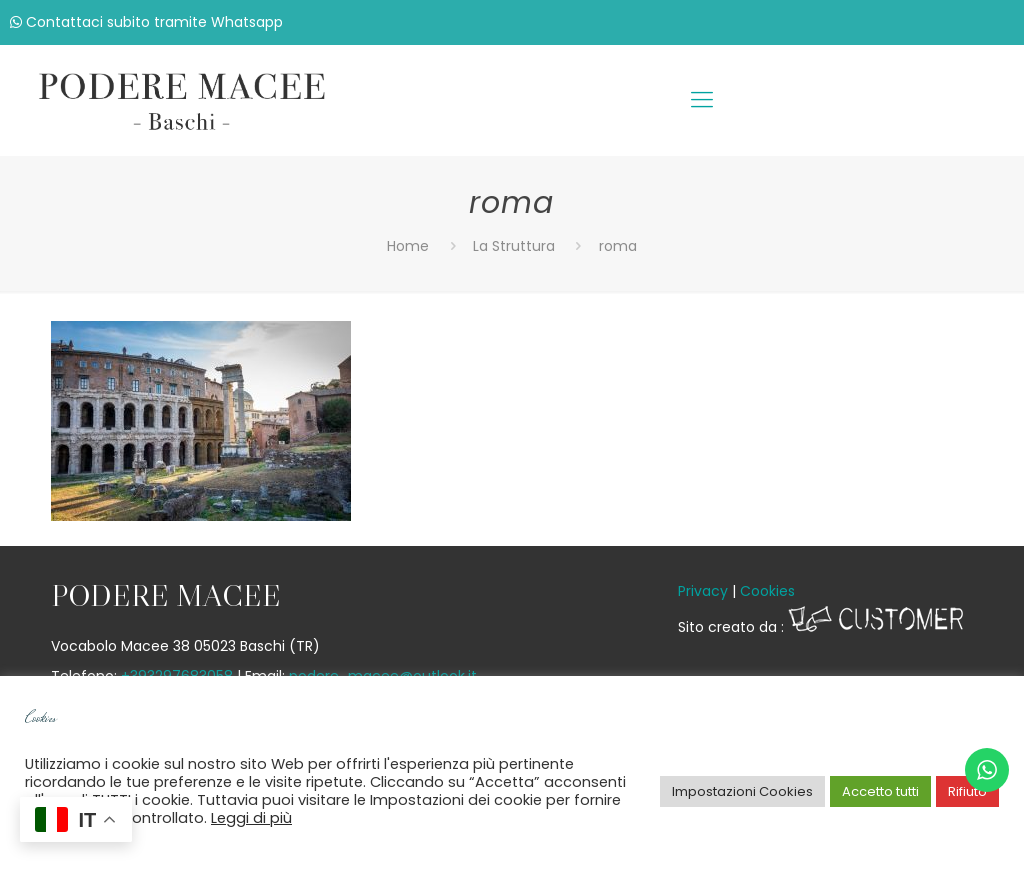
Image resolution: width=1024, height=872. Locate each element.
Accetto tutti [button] (880, 791)
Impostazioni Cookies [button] (742, 791)
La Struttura (514, 246)
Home (408, 246)
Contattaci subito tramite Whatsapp (146, 22)
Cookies (767, 591)
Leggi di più (251, 818)
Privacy (703, 591)
